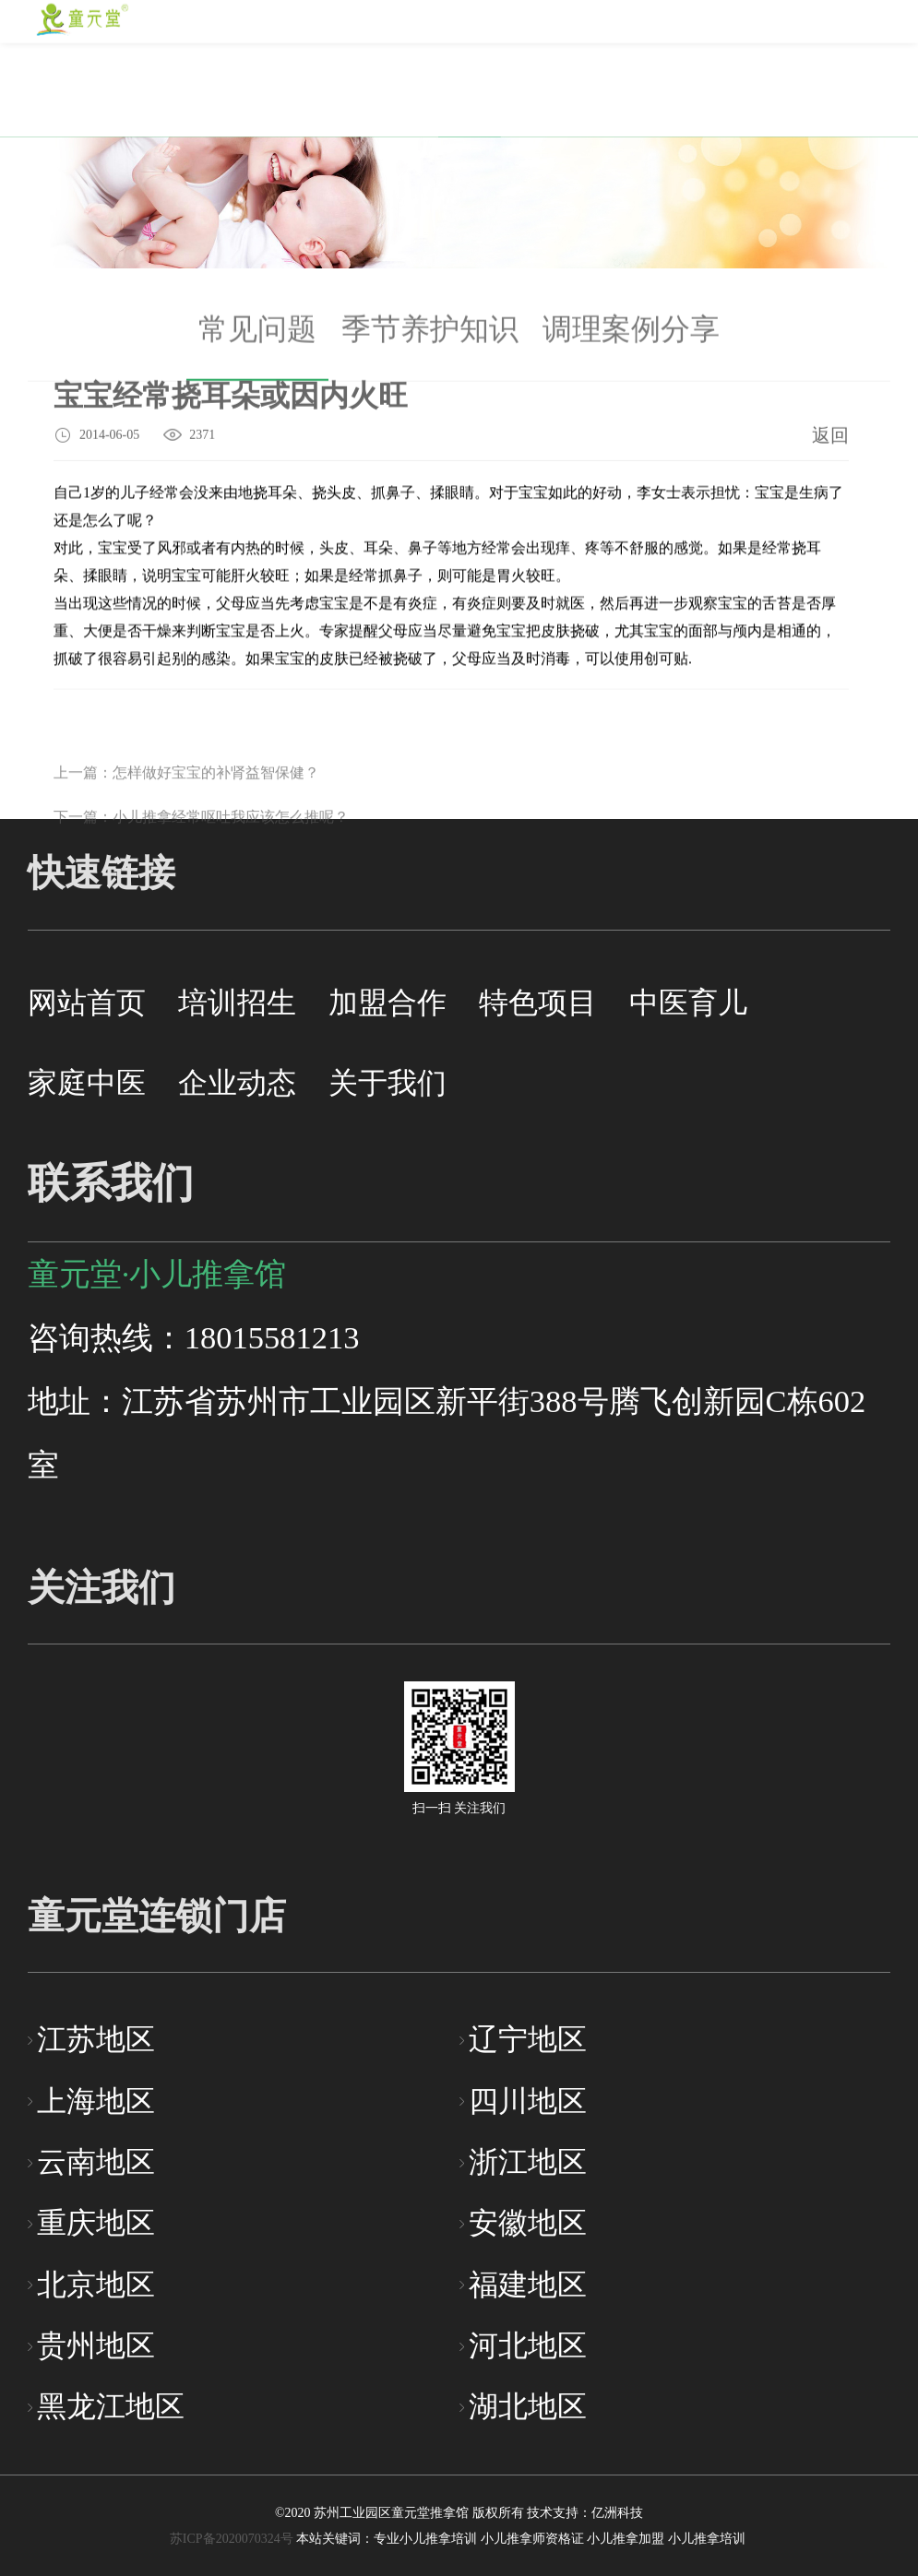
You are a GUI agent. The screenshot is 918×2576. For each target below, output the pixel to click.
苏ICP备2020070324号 (231, 2539)
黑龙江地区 (111, 2407)
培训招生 (237, 1003)
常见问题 (257, 340)
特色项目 (538, 1003)
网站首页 (87, 1003)
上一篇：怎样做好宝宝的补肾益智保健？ (186, 799)
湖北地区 (528, 2407)
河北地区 (528, 2346)
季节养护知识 (430, 340)
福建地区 (528, 2285)
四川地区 (528, 2101)
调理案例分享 (631, 340)
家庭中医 (87, 1083)
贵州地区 (96, 2346)
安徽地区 (528, 2223)
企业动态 (237, 1083)
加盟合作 (387, 1003)
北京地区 (96, 2285)
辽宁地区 (528, 2040)
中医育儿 (688, 1003)
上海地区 (96, 2101)
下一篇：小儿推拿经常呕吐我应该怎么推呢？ (201, 843)
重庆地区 (96, 2223)
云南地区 (96, 2162)
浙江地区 (528, 2162)
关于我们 (387, 1083)
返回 (830, 437)
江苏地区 (96, 2040)
